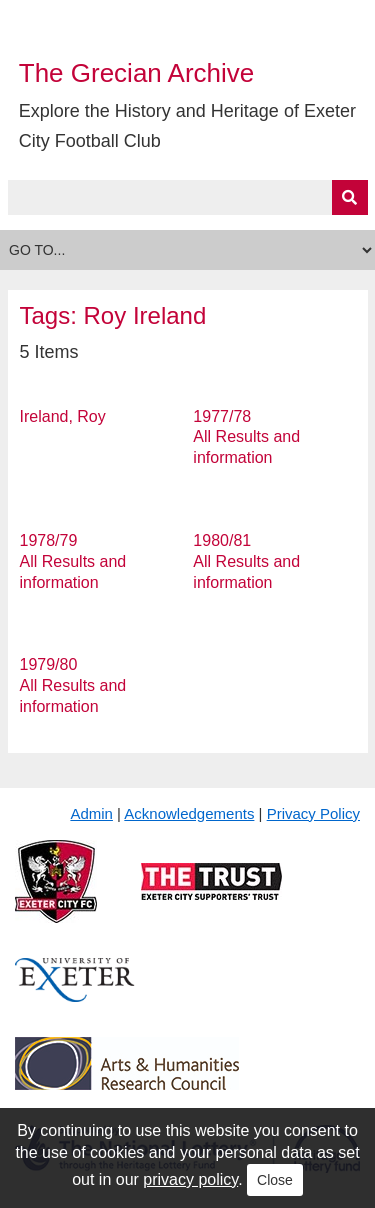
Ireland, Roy (63, 416)
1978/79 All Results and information (73, 561)
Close (275, 1180)
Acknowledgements (189, 813)
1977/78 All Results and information (246, 437)
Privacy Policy (313, 813)
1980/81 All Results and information (246, 561)
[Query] (188, 197)
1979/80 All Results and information (73, 685)
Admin (91, 813)
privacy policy (190, 1179)
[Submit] (350, 197)
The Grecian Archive (137, 73)
